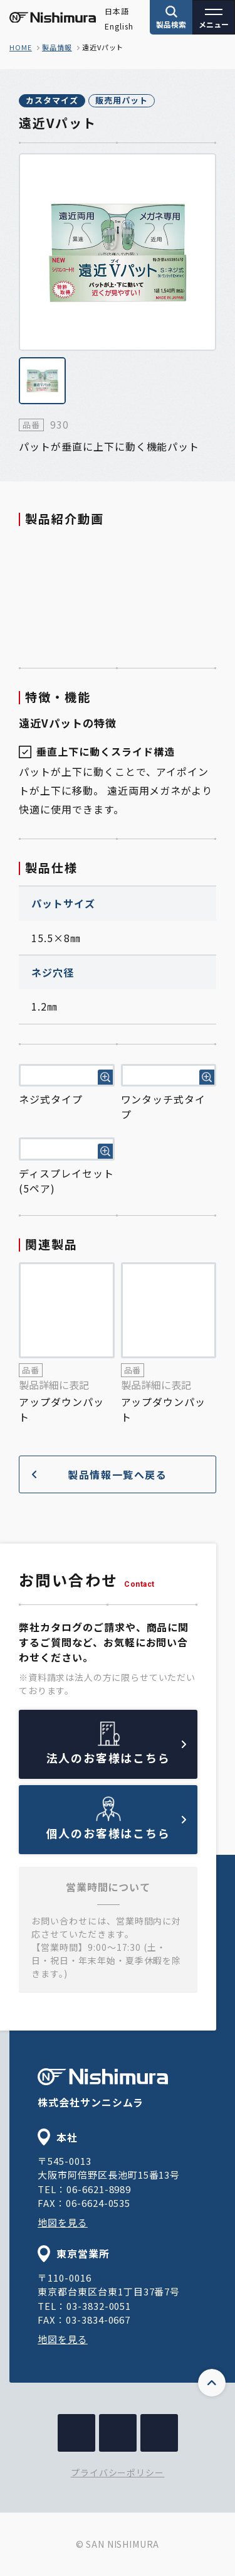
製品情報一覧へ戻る (99, 1474)
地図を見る (63, 2222)
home (20, 47)
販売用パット (121, 100)
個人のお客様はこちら (116, 1828)
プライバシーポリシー (118, 2472)
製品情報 (57, 47)
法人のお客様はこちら (116, 1753)
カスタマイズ (52, 100)
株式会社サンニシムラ (103, 2089)
